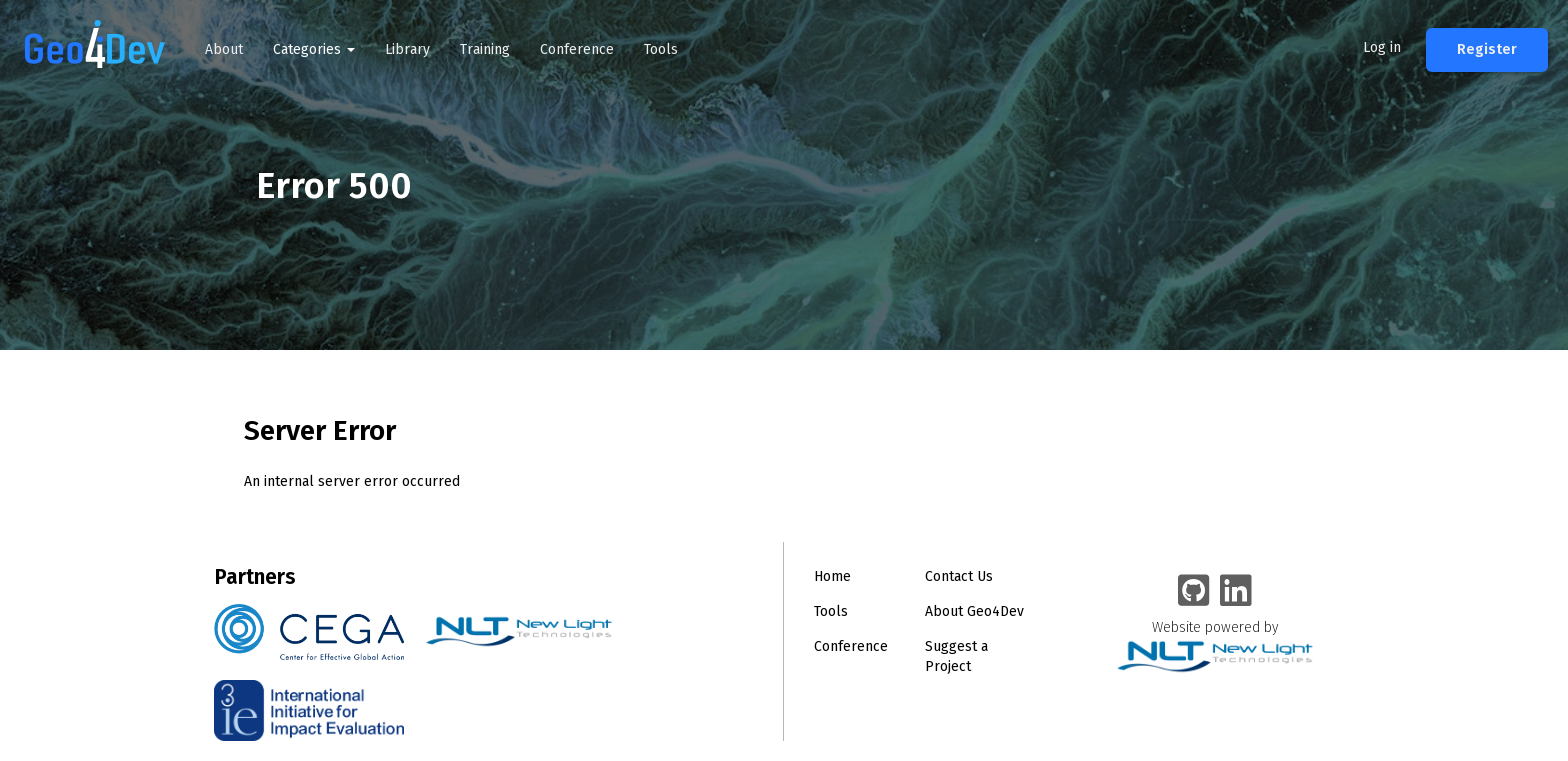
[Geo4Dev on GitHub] (1194, 592)
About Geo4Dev (974, 611)
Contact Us (959, 576)
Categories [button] (314, 49)
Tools (661, 49)
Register (1487, 49)
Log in (1382, 47)
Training (485, 49)
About (224, 49)
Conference (577, 49)
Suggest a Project (956, 656)
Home (832, 576)
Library (407, 49)
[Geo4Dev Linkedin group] (1236, 592)
